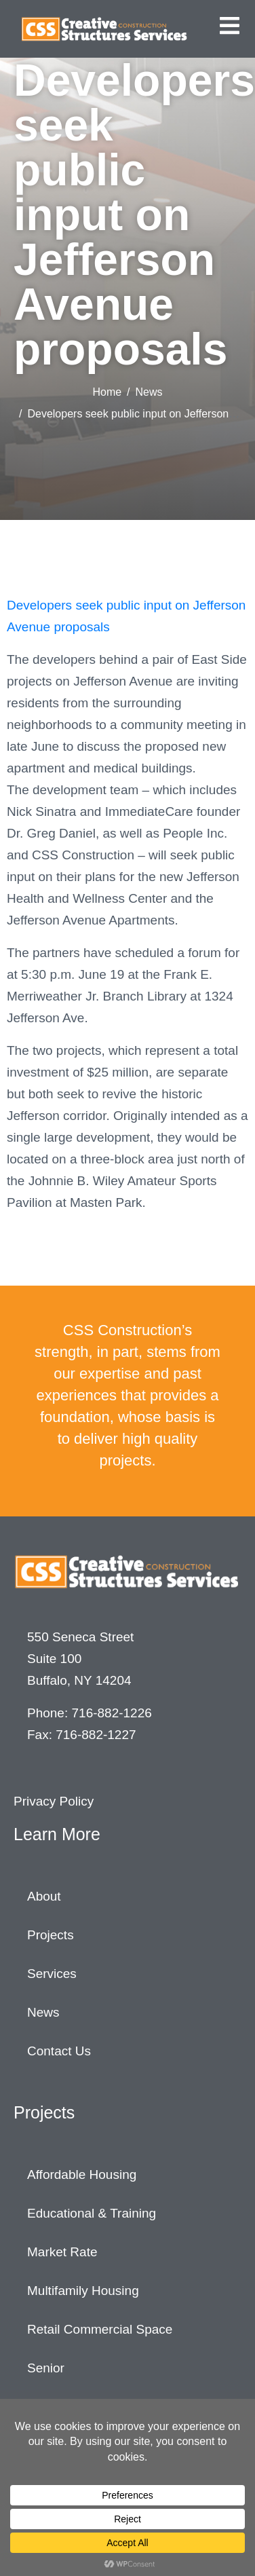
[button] (229, 25)
